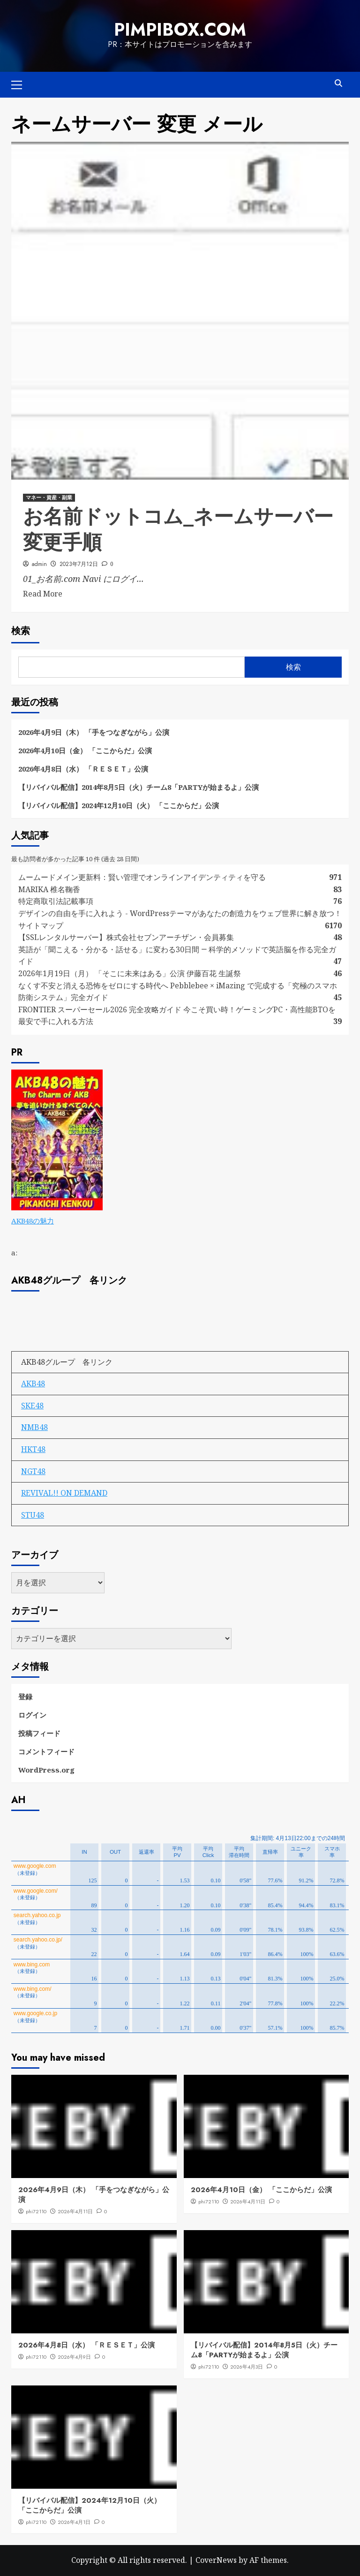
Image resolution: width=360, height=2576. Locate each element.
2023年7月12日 (79, 564)
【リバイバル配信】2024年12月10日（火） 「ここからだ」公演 (118, 805)
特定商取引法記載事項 (55, 901)
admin (39, 564)
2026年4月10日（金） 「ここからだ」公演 (85, 750)
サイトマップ (40, 925)
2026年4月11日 (75, 2211)
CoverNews (216, 2560)
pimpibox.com (180, 29)
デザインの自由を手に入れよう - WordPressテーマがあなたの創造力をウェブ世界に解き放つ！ (183, 913)
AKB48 (33, 1383)
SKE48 (32, 1405)
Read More (42, 594)
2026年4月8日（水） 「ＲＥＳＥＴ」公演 (83, 768)
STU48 (32, 1515)
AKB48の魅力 (32, 1220)
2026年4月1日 (74, 2522)
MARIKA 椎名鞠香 (49, 889)
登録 (25, 1696)
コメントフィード (46, 1751)
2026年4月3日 (246, 2366)
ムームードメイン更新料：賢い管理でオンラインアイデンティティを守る (142, 877)
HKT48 (33, 1449)
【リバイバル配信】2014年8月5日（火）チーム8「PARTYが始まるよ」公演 (138, 787)
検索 (20, 631)
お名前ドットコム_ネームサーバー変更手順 (178, 529)
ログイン (32, 1715)
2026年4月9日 (74, 2357)
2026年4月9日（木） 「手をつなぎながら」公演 (93, 732)
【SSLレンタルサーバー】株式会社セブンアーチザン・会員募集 (126, 937)
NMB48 (34, 1427)
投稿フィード (39, 1733)
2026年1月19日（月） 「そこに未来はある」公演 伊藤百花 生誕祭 (129, 973)
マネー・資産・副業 (49, 497)
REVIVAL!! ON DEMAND (64, 1493)
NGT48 (33, 1471)
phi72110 (36, 2211)
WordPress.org (46, 1769)
